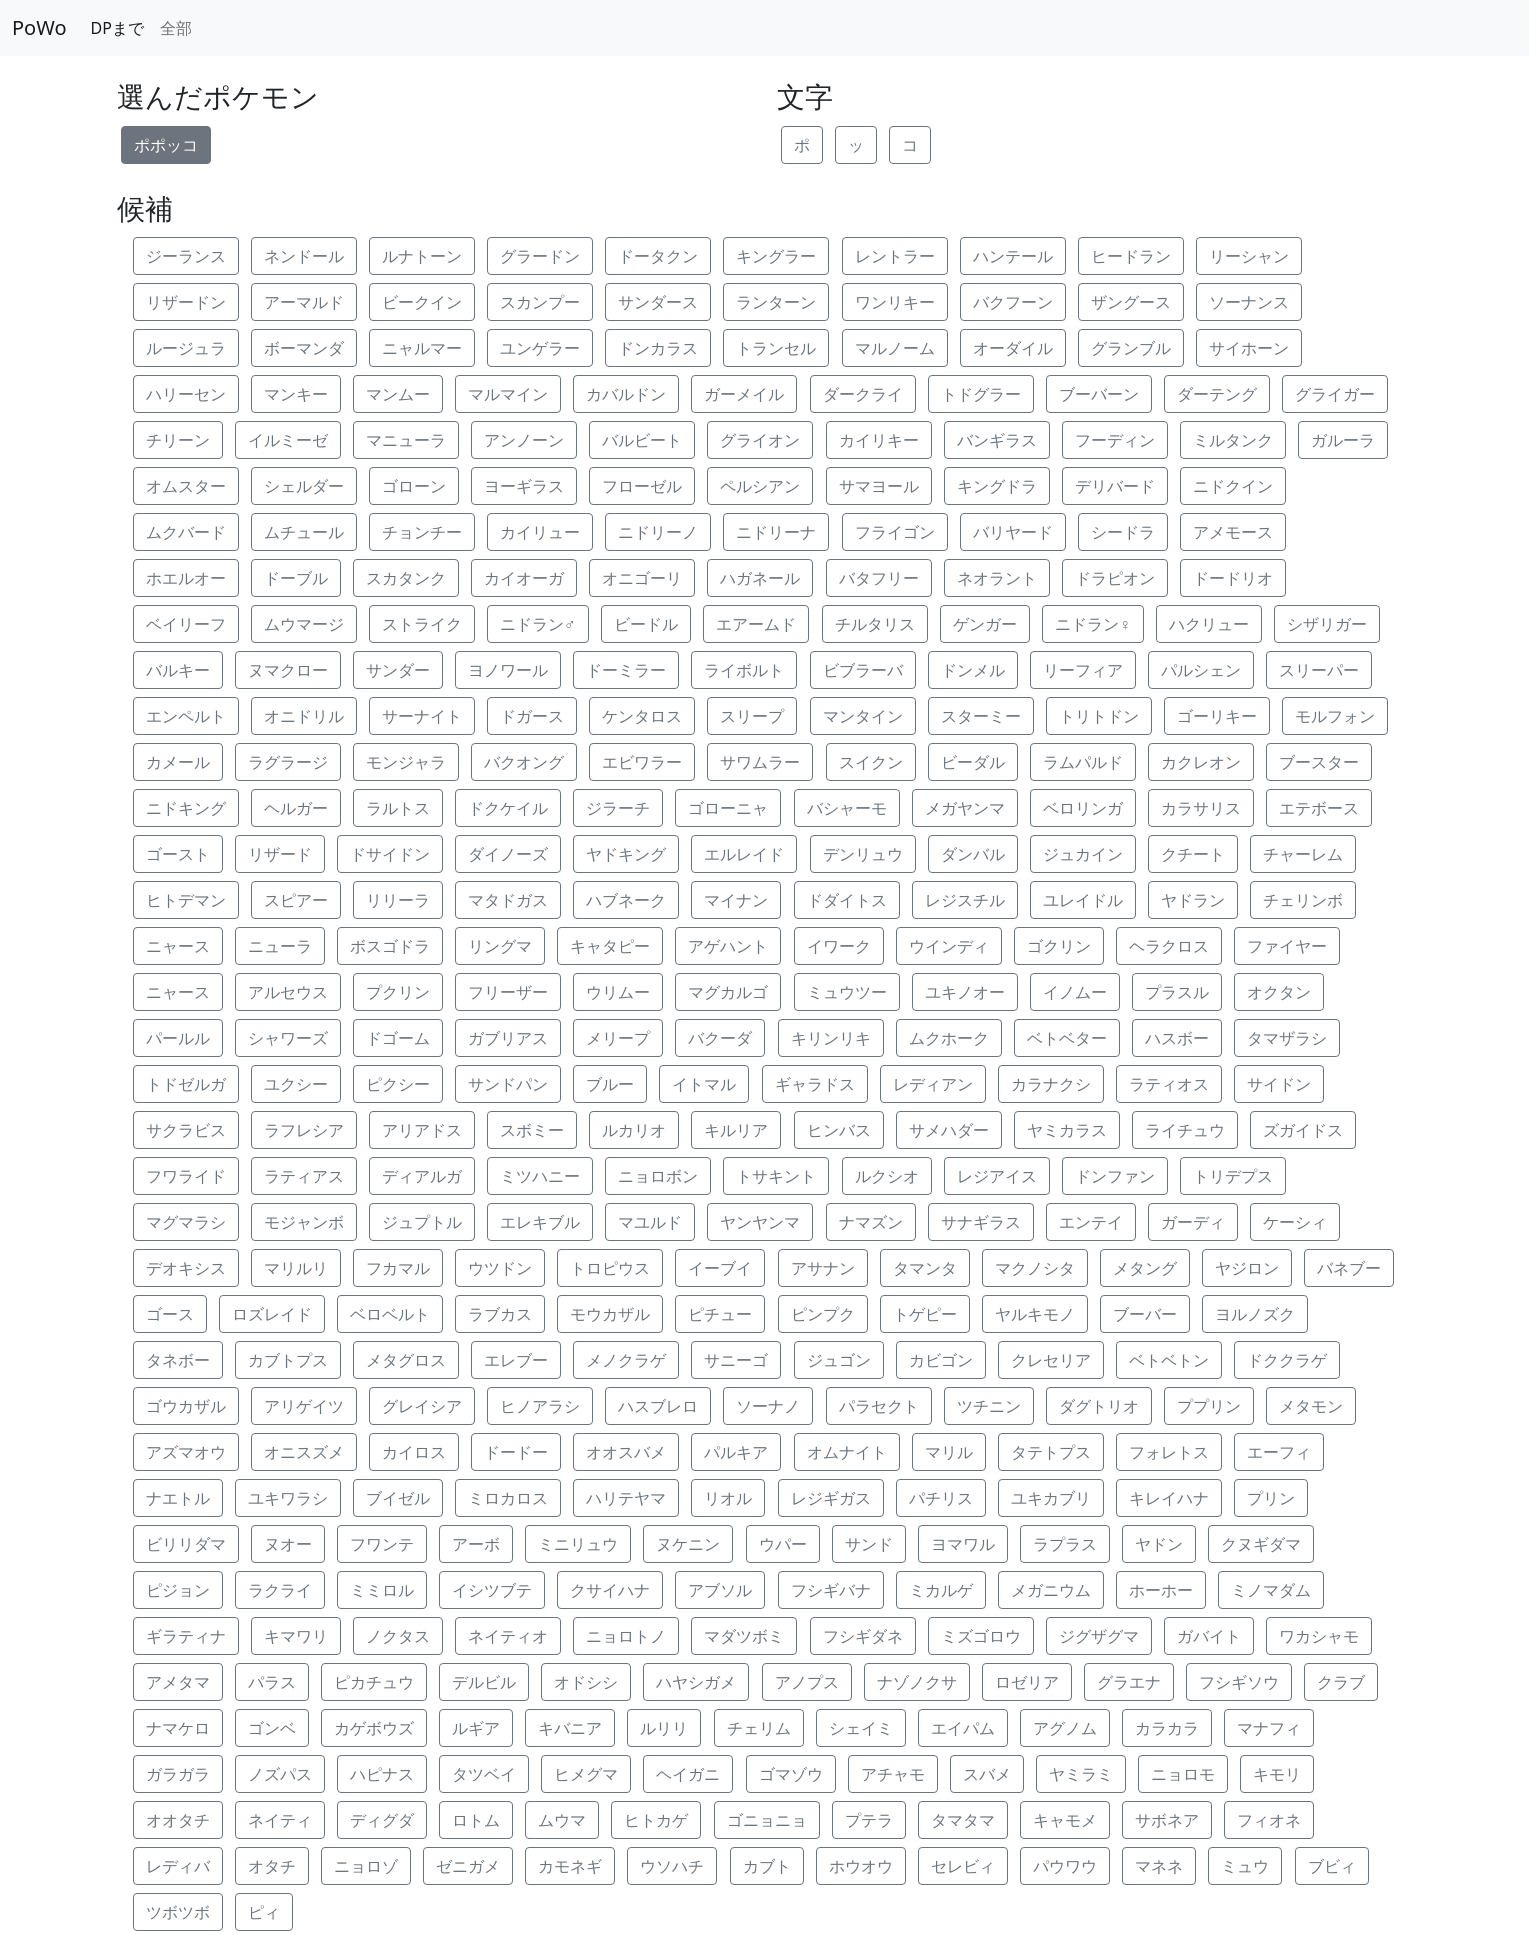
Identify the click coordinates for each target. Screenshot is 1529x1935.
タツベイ (484, 1774)
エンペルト (186, 716)
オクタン (1279, 992)
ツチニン (989, 1406)
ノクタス (398, 1636)
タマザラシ (1287, 1038)
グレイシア (422, 1406)
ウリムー (618, 992)
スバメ (987, 1774)
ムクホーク (949, 1038)
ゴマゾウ (791, 1774)
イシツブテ (492, 1590)
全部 (176, 28)
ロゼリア (1027, 1682)
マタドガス (508, 900)
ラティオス (1169, 1084)
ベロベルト (390, 1314)
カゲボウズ (374, 1728)
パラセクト (879, 1406)
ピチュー (720, 1314)
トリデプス (1233, 1176)
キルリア (736, 1130)
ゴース (170, 1314)
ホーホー (1161, 1590)
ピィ (264, 1912)
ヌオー (288, 1544)
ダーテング (1217, 394)
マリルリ (296, 1268)
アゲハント (728, 946)
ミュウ (1245, 1866)
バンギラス (997, 440)
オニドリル (304, 716)
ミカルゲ (941, 1590)
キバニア (570, 1728)
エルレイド (744, 854)
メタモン (1311, 1406)
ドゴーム (398, 1038)
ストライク (422, 624)
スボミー (532, 1130)
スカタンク (406, 578)
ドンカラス (658, 348)
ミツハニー (540, 1176)
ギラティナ (186, 1636)
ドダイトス (847, 900)
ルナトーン (422, 256)
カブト (767, 1866)
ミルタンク (1233, 440)
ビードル (646, 624)
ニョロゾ (366, 1866)
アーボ (476, 1544)
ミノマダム (1271, 1590)
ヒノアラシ (540, 1406)
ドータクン (658, 256)
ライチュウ (1185, 1130)
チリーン (178, 440)
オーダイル (1013, 348)
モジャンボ (304, 1222)
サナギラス (981, 1222)
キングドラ (997, 486)
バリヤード (1013, 532)
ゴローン (414, 486)
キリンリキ (831, 1038)
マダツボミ (744, 1636)
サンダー (398, 670)
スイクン (871, 762)
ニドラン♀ (1093, 624)
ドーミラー (626, 670)
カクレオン (1201, 762)
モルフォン (1335, 716)
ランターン (776, 302)
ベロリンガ (1083, 808)
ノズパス (280, 1774)
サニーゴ (736, 1360)
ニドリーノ (658, 532)
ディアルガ (422, 1176)
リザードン (186, 302)
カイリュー (540, 532)
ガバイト (1209, 1636)
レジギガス (831, 1498)
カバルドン (626, 394)
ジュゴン (839, 1360)
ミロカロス (508, 1498)
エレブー (516, 1360)
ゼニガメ (468, 1866)
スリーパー (1319, 670)
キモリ (1277, 1774)
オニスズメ (304, 1452)
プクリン (398, 992)
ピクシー (398, 1084)
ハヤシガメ (696, 1682)
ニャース (178, 946)
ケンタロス (642, 716)
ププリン (1209, 1406)
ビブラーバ (863, 670)
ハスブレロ (658, 1406)
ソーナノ (768, 1406)
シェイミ (861, 1728)
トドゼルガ (186, 1084)
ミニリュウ (578, 1544)
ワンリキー (895, 302)
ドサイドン (390, 854)
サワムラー (760, 762)
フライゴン (895, 532)
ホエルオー (186, 578)
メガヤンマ (965, 808)
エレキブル (540, 1222)
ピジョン (178, 1590)
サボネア (1167, 1820)
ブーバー (1145, 1314)
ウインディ (949, 946)
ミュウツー (847, 992)
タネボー (178, 1360)
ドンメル (973, 670)
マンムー (398, 394)
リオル (728, 1498)
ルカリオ (634, 1130)
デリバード (1115, 486)
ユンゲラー (540, 348)
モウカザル (610, 1314)
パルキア (736, 1452)
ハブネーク (626, 900)
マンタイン (863, 716)
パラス (272, 1682)
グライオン (760, 440)
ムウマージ (304, 624)
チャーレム (1303, 854)
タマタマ (963, 1820)
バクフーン (1013, 302)
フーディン (1115, 440)
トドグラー (981, 394)
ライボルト (744, 670)
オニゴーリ (642, 578)
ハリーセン (186, 394)
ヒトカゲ (656, 1820)
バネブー (1349, 1268)
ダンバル (973, 854)
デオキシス (186, 1268)
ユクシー (296, 1084)
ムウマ (562, 1820)
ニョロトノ (626, 1636)
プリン (1271, 1498)
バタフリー (879, 578)
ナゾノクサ (917, 1682)
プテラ (869, 1820)
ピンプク (823, 1314)
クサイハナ (610, 1590)
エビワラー (642, 762)
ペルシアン (760, 486)
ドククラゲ (1287, 1360)
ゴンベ (272, 1728)
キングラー (776, 256)
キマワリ (296, 1636)
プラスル (1177, 992)
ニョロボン (658, 1176)
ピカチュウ (374, 1682)
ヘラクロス (1169, 946)
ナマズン (871, 1222)
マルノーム (895, 348)
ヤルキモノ (1035, 1314)
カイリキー (879, 440)
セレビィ (963, 1866)
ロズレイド (272, 1314)
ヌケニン (688, 1544)
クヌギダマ (1261, 1544)
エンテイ (1091, 1222)
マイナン (736, 900)
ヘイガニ (688, 1774)
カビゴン (941, 1360)
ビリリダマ (186, 1544)
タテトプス (1051, 1452)
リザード (280, 854)
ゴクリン (1059, 946)
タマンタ (925, 1268)
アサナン (823, 1268)
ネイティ (280, 1820)
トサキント (776, 1176)
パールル (178, 1038)
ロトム (476, 1820)
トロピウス (610, 1268)
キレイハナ (1169, 1498)
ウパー (783, 1544)
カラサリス (1201, 808)
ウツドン (500, 1268)
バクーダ (720, 1038)
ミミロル (382, 1590)
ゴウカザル (186, 1406)
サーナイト (422, 716)
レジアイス (997, 1176)
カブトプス (288, 1360)
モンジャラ (406, 762)
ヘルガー (296, 808)
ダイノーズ (508, 854)
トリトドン (1099, 716)
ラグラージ (288, 762)
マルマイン (508, 394)
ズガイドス (1303, 1130)
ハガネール (760, 578)
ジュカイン (1083, 854)
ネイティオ (508, 1636)
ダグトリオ (1099, 1406)
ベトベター (1067, 1038)
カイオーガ (524, 578)
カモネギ (570, 1866)
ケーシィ (1295, 1222)
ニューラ (280, 946)
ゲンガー (985, 624)
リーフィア (1083, 670)
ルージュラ (186, 348)
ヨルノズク (1255, 1314)
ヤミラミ (1081, 1774)
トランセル (776, 348)
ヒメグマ (586, 1774)
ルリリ (664, 1728)
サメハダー (949, 1130)
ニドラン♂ (538, 624)
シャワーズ (288, 1038)
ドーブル (296, 578)
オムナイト (847, 1452)
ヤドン (1159, 1544)
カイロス (414, 1452)
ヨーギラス (524, 486)
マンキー (296, 394)
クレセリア (1051, 1360)
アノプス (807, 1682)
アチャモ (893, 1774)
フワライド (186, 1176)
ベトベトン (1169, 1360)
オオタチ (178, 1820)
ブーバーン (1099, 394)
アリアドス (422, 1130)
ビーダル (973, 762)
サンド (869, 1544)
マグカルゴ (728, 992)
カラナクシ (1051, 1084)
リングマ (500, 946)
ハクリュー (1209, 624)
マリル (949, 1452)
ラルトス (398, 808)
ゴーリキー (1217, 716)
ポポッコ (166, 145)
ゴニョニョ (767, 1820)
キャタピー (610, 946)
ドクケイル (508, 808)
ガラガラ (178, 1774)
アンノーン (524, 440)
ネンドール (304, 256)
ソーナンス (1249, 302)
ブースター (1319, 762)
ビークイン (422, 302)
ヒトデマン (186, 900)
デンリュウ (863, 854)
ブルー (610, 1084)
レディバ (178, 1866)
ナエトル (178, 1498)
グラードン (540, 256)
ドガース (532, 716)
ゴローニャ (728, 808)
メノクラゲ (626, 1360)
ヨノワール (508, 670)
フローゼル (642, 486)
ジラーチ (618, 808)
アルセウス (288, 992)
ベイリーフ (186, 624)
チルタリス (875, 624)
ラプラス (1065, 1544)
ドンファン (1115, 1176)
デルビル (484, 1682)
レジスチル (965, 900)
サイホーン (1249, 348)
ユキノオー (965, 992)
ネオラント (997, 578)
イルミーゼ (288, 440)
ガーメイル (744, 394)
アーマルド (304, 302)
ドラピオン (1115, 578)
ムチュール (304, 532)
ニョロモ (1183, 1774)
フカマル (398, 1268)
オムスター (186, 486)
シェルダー (304, 486)
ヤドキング (626, 854)
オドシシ (586, 1682)
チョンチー (422, 532)
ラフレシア (304, 1130)
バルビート (642, 440)
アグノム (1065, 1728)
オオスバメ (626, 1452)
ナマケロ (178, 1728)
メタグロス (406, 1360)
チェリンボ (1303, 900)
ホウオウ (861, 1866)
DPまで (117, 28)
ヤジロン (1247, 1268)
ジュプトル (422, 1222)
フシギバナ (831, 1590)
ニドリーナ (776, 532)
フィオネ (1269, 1820)
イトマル (704, 1084)
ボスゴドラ (390, 946)
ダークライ (863, 394)
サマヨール (879, 486)
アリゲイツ (304, 1406)
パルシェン (1201, 670)
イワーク (839, 946)
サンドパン (508, 1084)
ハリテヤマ (626, 1498)
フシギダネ (863, 1636)
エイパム (963, 1728)
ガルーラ (1343, 440)
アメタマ (178, 1682)
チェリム (759, 1728)
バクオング (524, 762)
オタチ (272, 1866)
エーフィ (1279, 1452)
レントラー (895, 256)
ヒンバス (839, 1130)
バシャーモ (847, 808)
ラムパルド (1083, 762)
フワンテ (382, 1544)
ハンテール (1013, 256)
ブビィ (1332, 1866)
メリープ (618, 1038)
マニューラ (406, 440)
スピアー (296, 900)
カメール (178, 762)
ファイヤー (1287, 946)
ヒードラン (1131, 256)
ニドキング (186, 808)
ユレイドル (1083, 900)
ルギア (476, 1728)
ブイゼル (398, 1498)
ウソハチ (672, 1866)
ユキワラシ (288, 1498)
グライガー (1335, 394)
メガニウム (1051, 1590)
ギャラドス (815, 1084)
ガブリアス (508, 1038)
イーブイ (720, 1268)
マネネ (1159, 1866)
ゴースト (178, 854)
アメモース (1233, 532)
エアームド (756, 624)
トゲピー (925, 1314)
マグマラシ (186, 1222)
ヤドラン (1193, 900)
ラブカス (500, 1314)
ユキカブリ (1051, 1498)
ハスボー (1177, 1038)
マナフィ (1269, 1728)
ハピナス (382, 1774)
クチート (1193, 854)
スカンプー (540, 302)
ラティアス (304, 1176)
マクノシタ (1035, 1268)
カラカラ (1167, 1728)
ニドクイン (1233, 486)
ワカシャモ (1319, 1636)
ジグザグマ (1099, 1636)
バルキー (178, 670)
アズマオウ (186, 1452)
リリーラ (398, 900)
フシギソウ (1239, 1682)
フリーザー (508, 992)
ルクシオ (887, 1176)
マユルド (650, 1222)
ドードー (516, 1452)
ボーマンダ (304, 348)
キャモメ (1065, 1820)
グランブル (1131, 348)
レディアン (933, 1084)
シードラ (1123, 532)
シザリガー (1327, 624)
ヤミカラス (1067, 1130)
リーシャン (1249, 256)
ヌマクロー (288, 670)
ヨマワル (963, 1544)
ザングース (1131, 302)
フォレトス (1169, 1452)
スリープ (752, 716)
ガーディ (1193, 1222)
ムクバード (186, 532)
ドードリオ (1233, 578)
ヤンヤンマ (760, 1222)
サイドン (1279, 1084)
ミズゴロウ (981, 1636)
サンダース (658, 302)
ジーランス (186, 256)
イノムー (1075, 992)
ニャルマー (422, 348)
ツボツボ (178, 1912)
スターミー (981, 716)
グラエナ (1129, 1682)
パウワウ (1065, 1866)
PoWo (39, 27)
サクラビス (186, 1130)
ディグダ (382, 1820)
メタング (1145, 1268)
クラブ (1341, 1682)
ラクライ (280, 1590)
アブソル (720, 1590)
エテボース (1319, 808)
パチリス (941, 1498)
